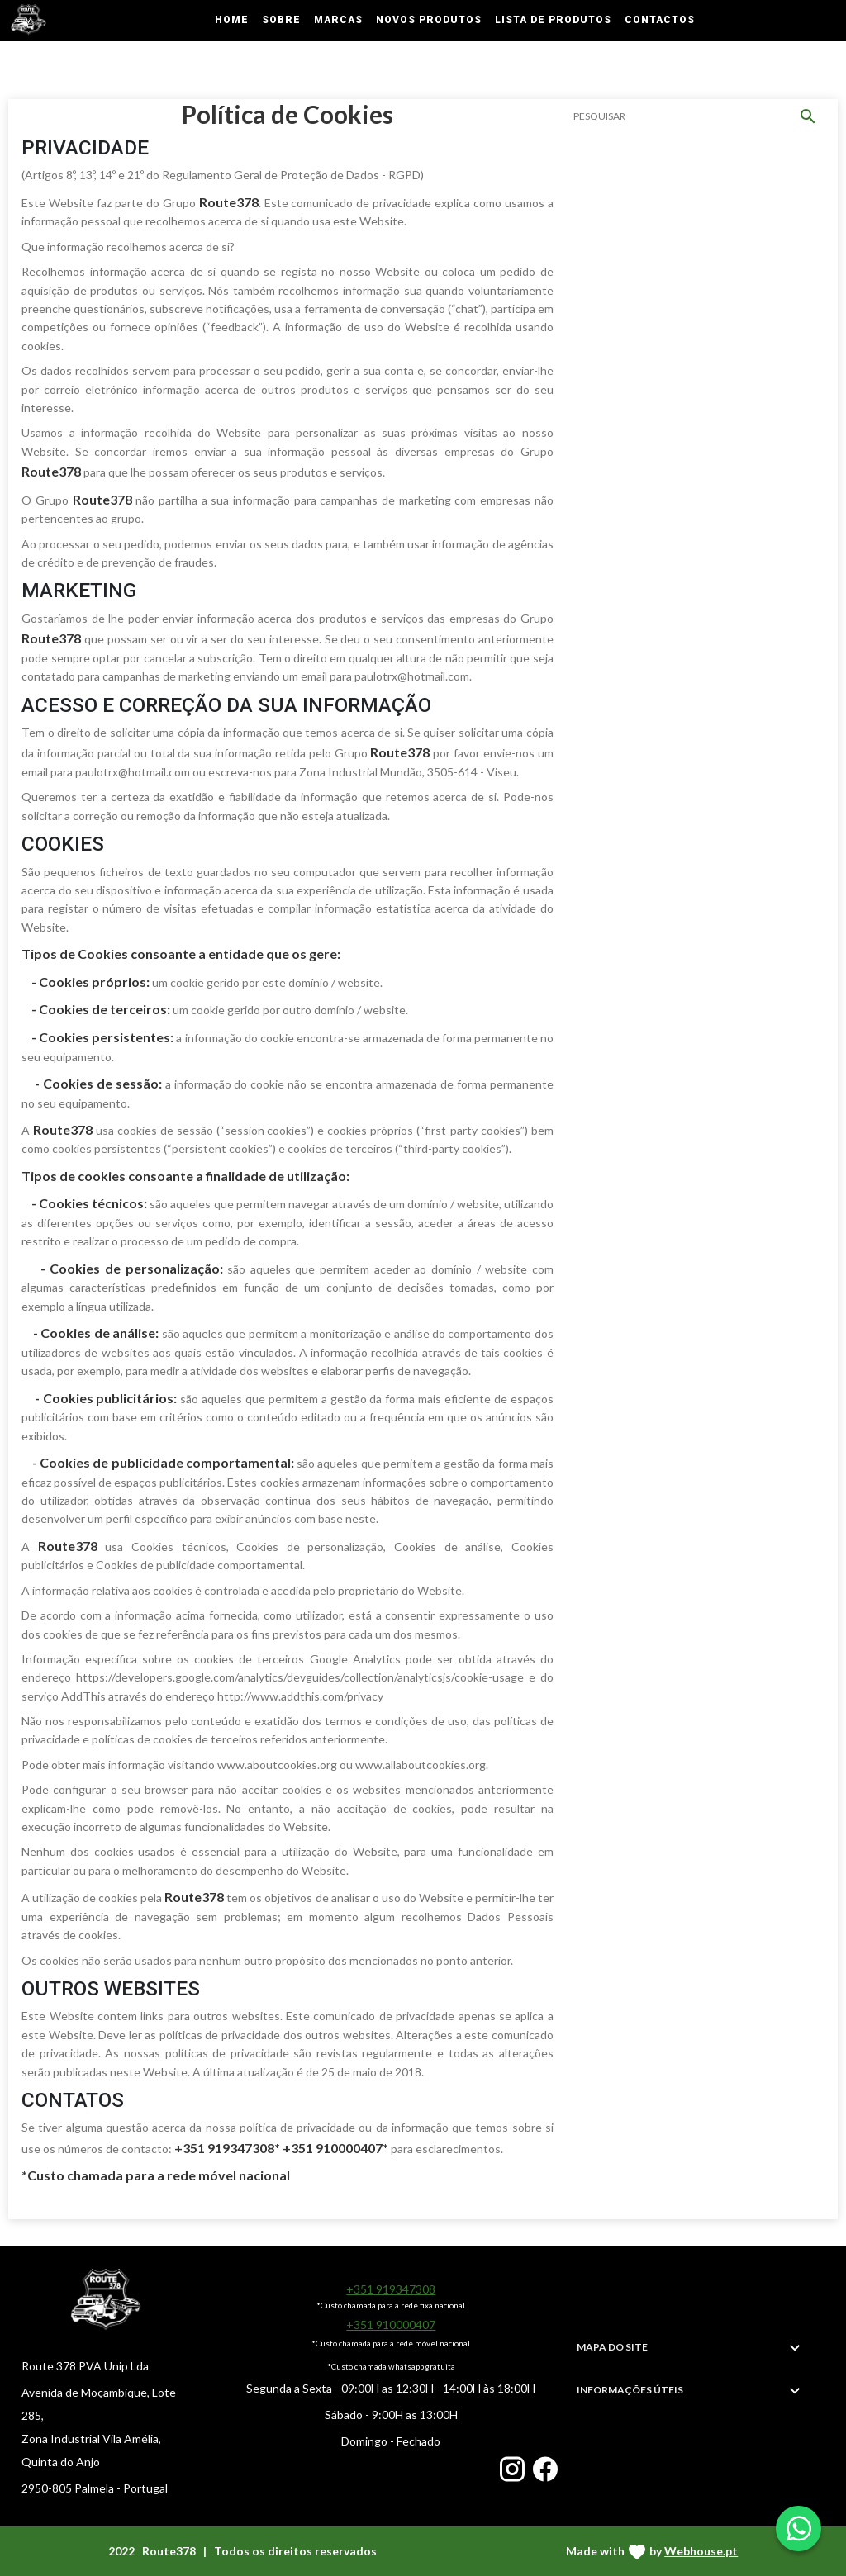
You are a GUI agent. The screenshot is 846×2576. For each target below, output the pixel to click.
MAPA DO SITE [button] (612, 2347)
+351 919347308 (390, 2289)
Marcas (338, 20)
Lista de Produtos (553, 20)
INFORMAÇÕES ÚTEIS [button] (630, 2390)
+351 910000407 (390, 2324)
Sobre (281, 20)
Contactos (660, 20)
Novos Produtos (429, 20)
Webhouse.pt (701, 2551)
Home (232, 20)
